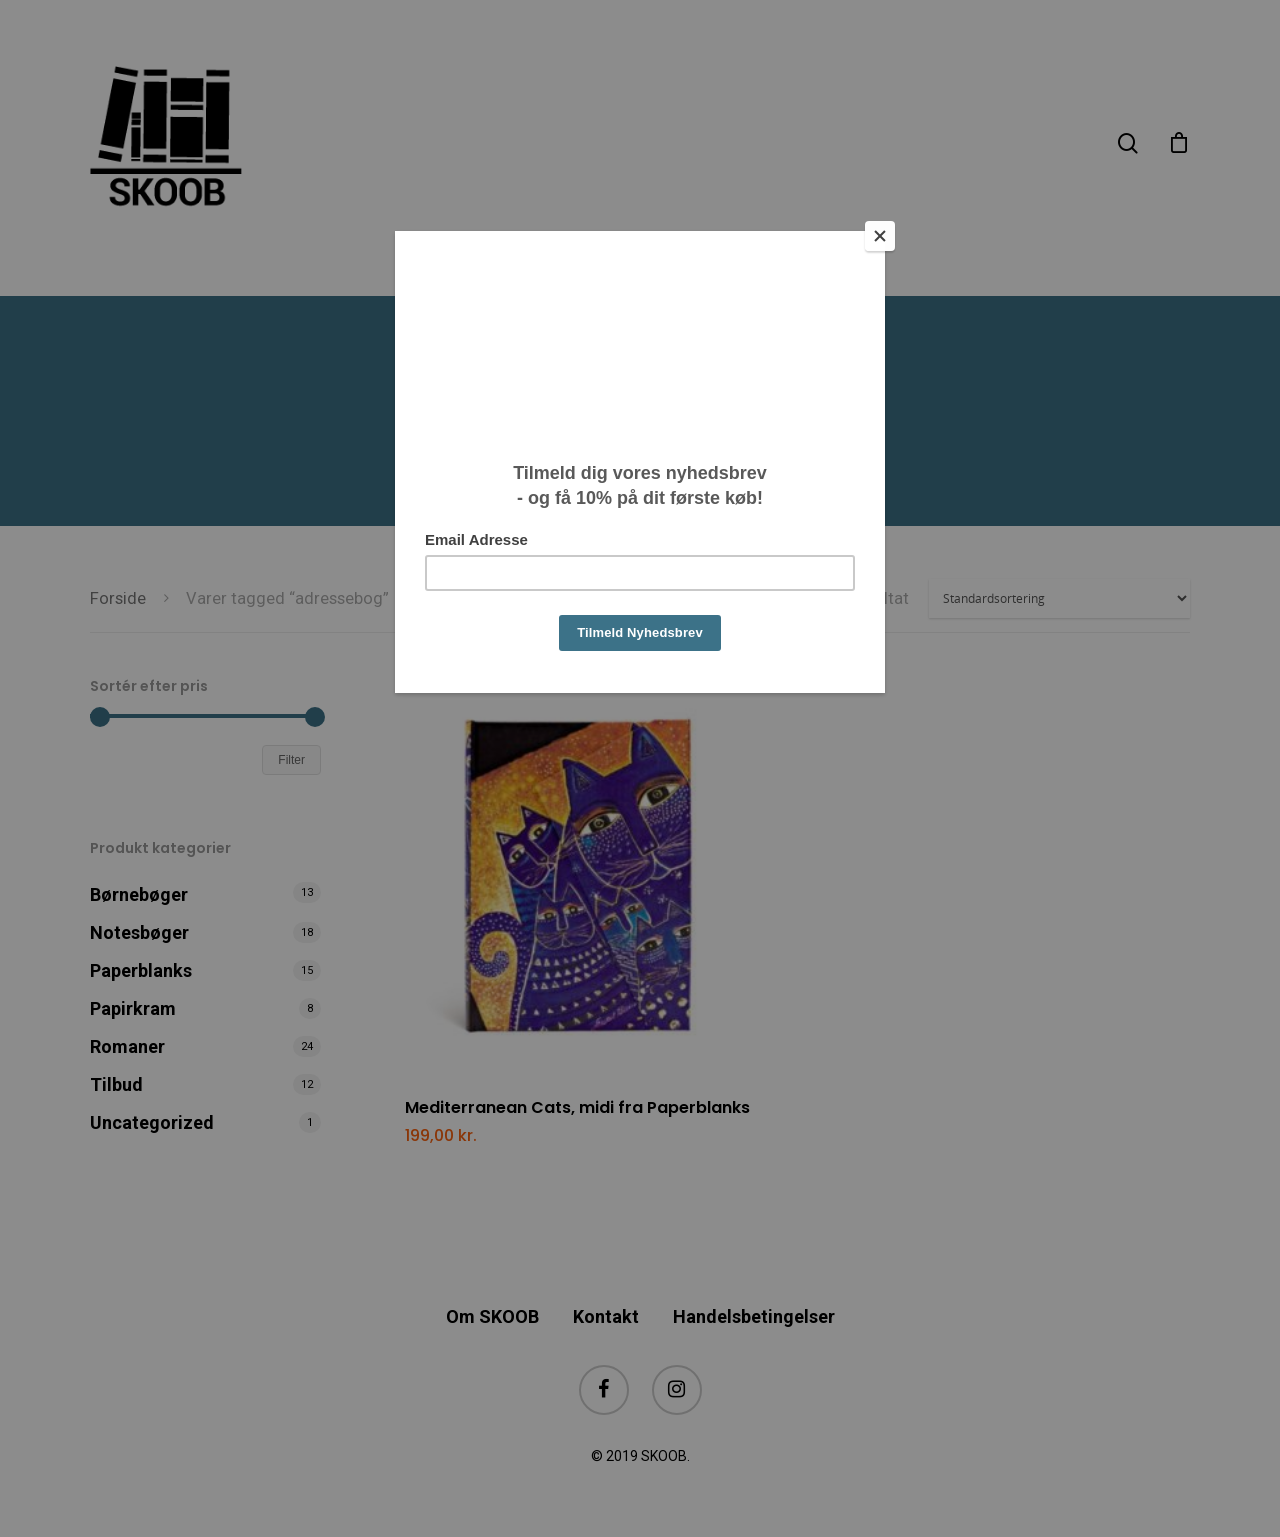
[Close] (880, 236)
